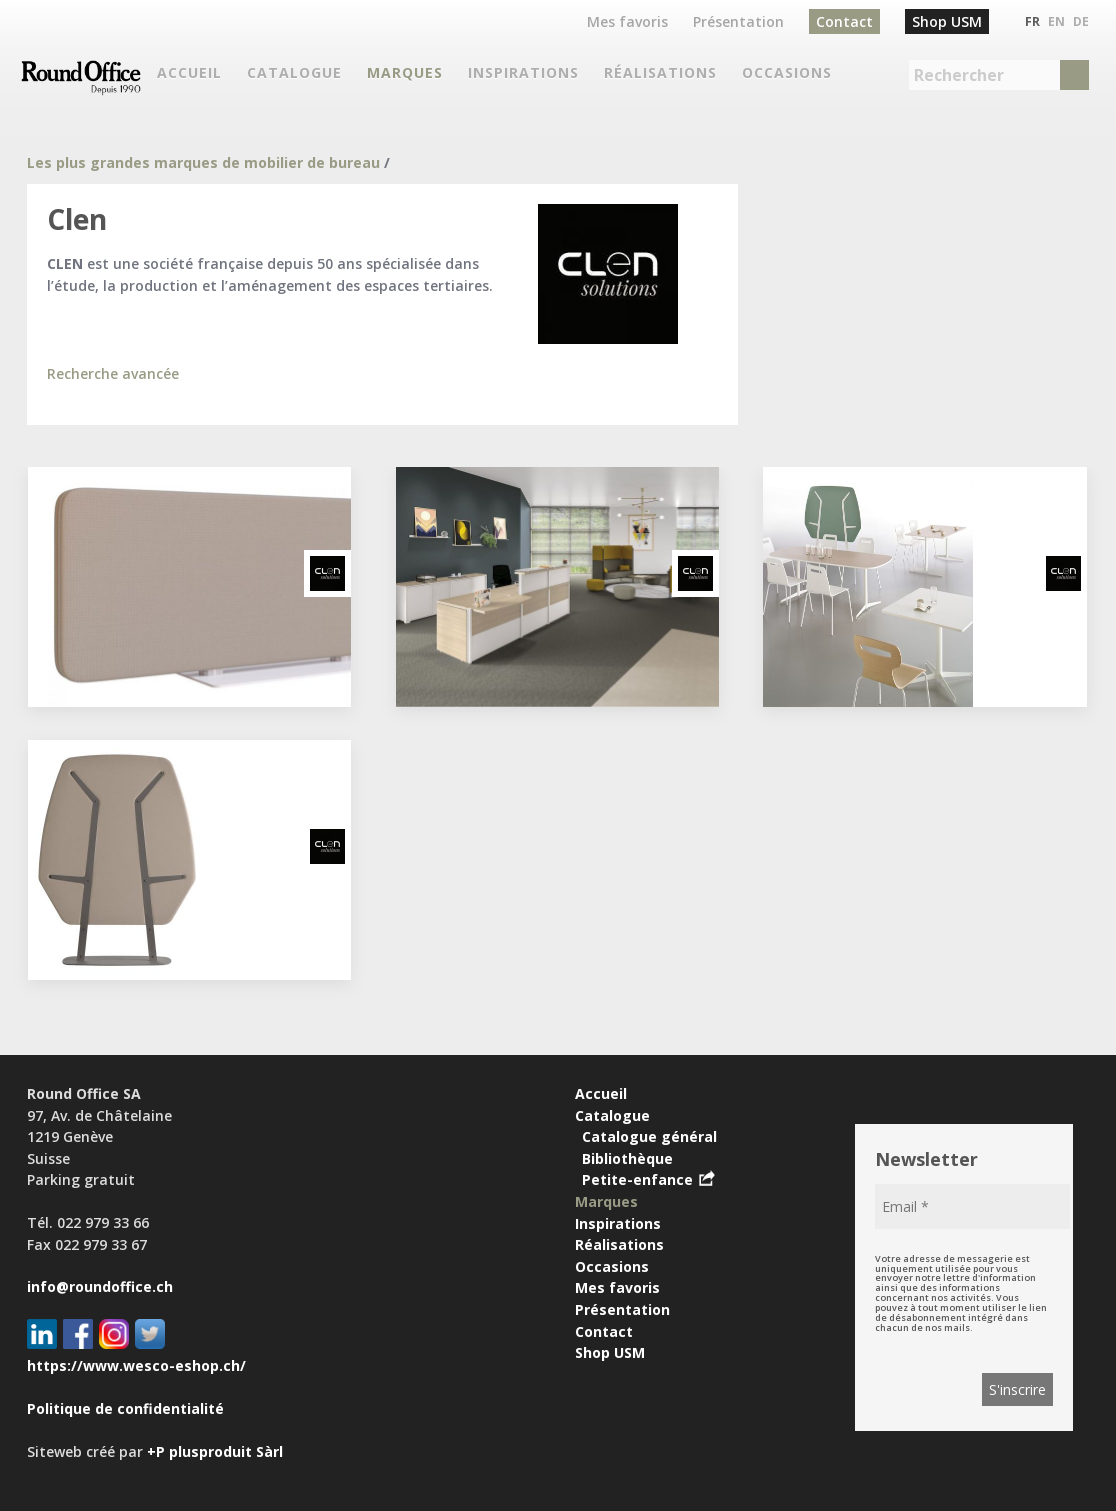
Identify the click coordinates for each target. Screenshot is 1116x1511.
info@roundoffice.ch (100, 1286)
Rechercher (959, 75)
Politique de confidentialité (125, 1408)
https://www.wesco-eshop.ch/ (136, 1365)
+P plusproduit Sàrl (215, 1451)
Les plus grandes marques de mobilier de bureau (203, 162)
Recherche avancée (113, 373)
